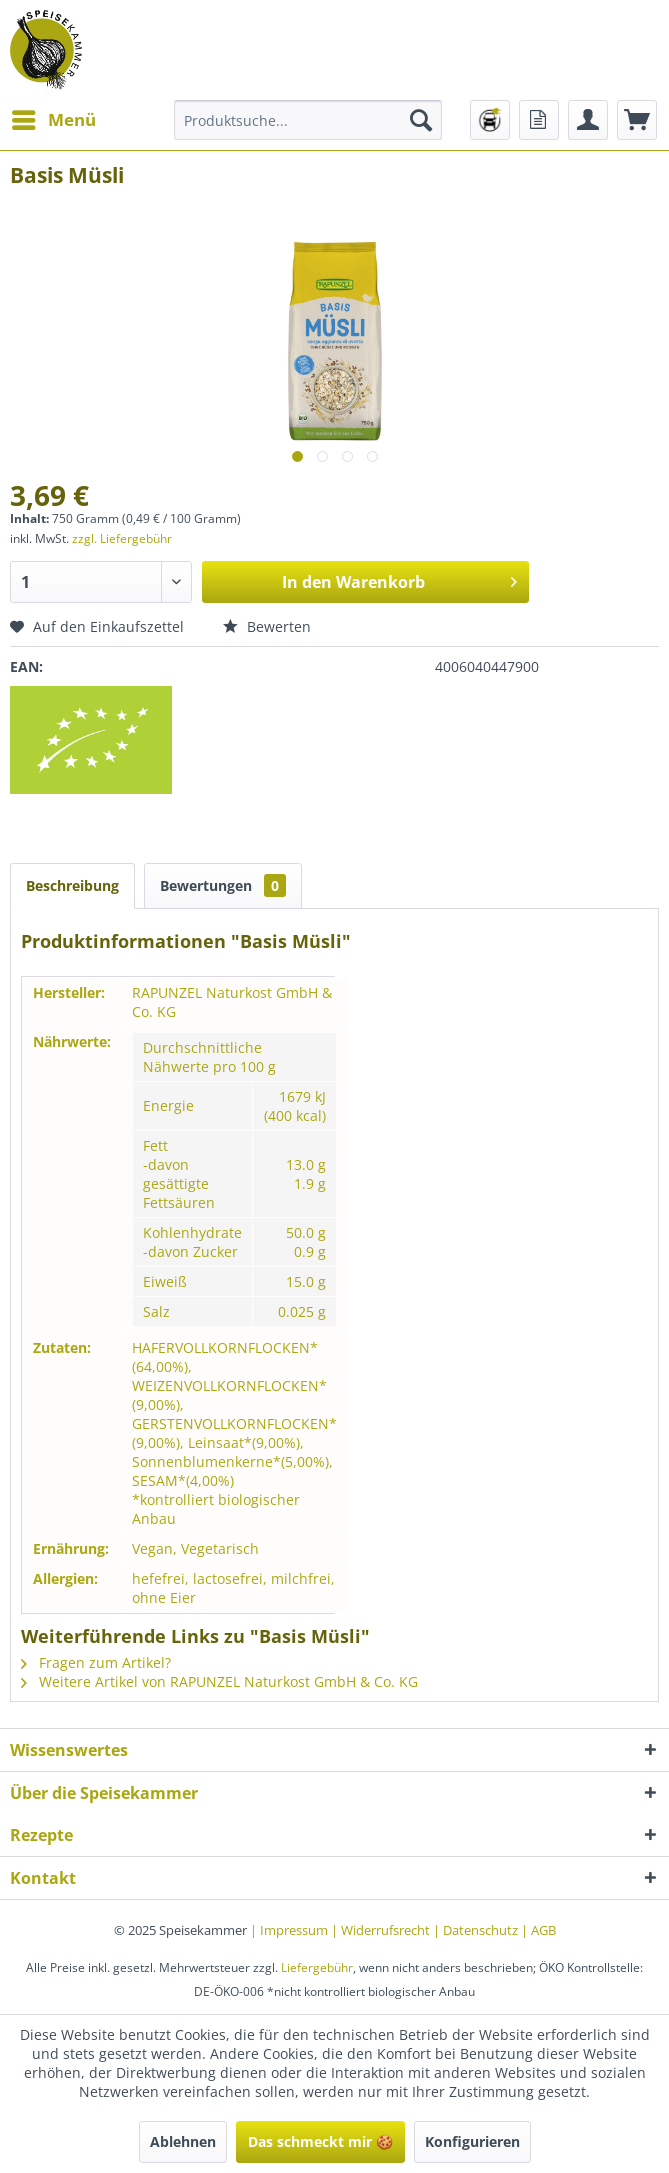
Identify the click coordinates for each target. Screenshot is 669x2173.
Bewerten (267, 626)
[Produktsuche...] (308, 120)
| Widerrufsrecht (382, 1930)
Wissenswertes (69, 1750)
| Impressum (290, 1930)
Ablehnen (183, 2141)
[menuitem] (53, 120)
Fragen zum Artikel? (96, 1662)
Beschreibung (72, 885)
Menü (54, 117)
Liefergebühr (317, 1967)
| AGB (538, 1930)
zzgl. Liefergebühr (122, 538)
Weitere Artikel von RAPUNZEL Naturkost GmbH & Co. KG (219, 1681)
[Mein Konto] (588, 120)
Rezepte (41, 1835)
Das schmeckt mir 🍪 (320, 2141)
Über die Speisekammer (104, 1793)
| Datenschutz (477, 1930)
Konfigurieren (472, 2141)
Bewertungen (223, 885)
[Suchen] (421, 120)
